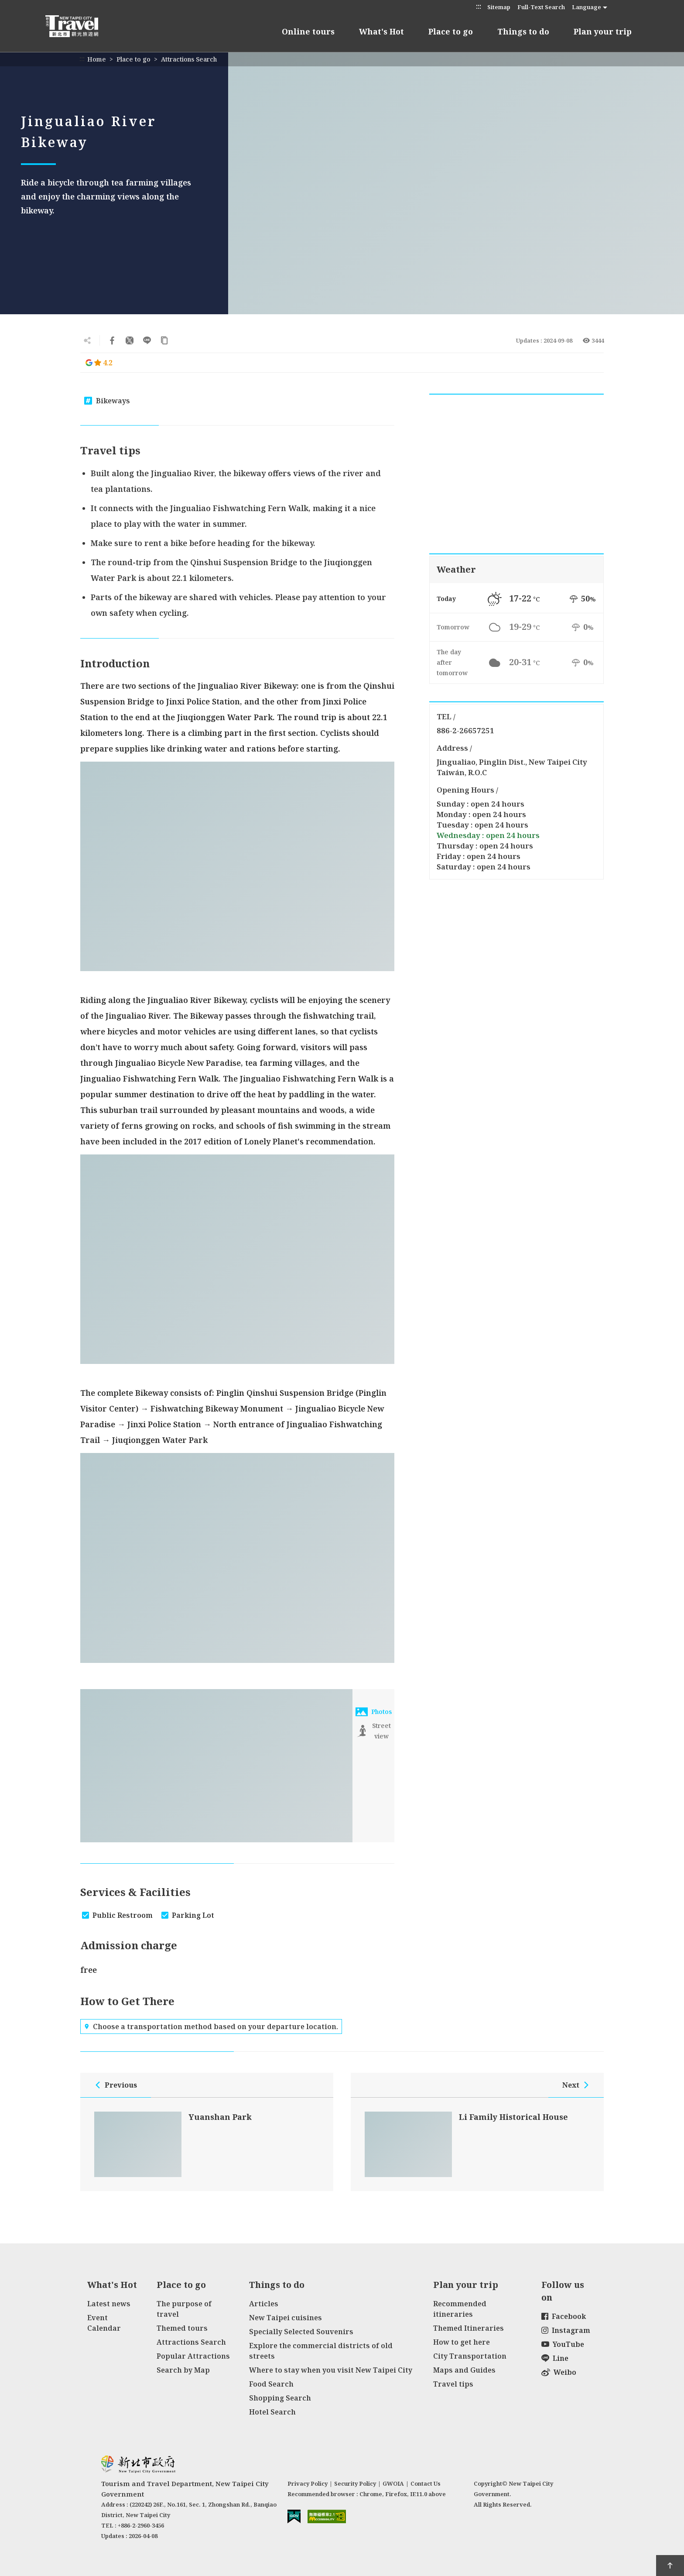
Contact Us (425, 2483)
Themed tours (182, 2328)
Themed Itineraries (468, 2328)
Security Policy (355, 2483)
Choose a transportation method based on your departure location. (211, 2026)
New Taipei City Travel (80, 26)
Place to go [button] (450, 31)
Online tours (308, 31)
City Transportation (469, 2356)
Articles (263, 2303)
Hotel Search (272, 2412)
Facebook (563, 2316)
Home (96, 59)
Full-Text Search (541, 7)
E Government (294, 2516)
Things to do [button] (523, 31)
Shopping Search (280, 2398)
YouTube (562, 2344)
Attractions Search (189, 59)
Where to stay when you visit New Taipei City (330, 2370)
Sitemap (498, 7)
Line (554, 2358)
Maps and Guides (464, 2370)
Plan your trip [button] (603, 31)
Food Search (271, 2384)
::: (478, 6)
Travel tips (453, 2384)
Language (586, 7)
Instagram (565, 2330)
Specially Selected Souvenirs (301, 2331)
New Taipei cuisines (285, 2317)
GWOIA (393, 2483)
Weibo (558, 2372)
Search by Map (183, 2370)
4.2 (99, 363)
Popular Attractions (193, 2356)
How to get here (461, 2342)
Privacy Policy (307, 2483)
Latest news (108, 2303)
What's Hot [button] (381, 31)
